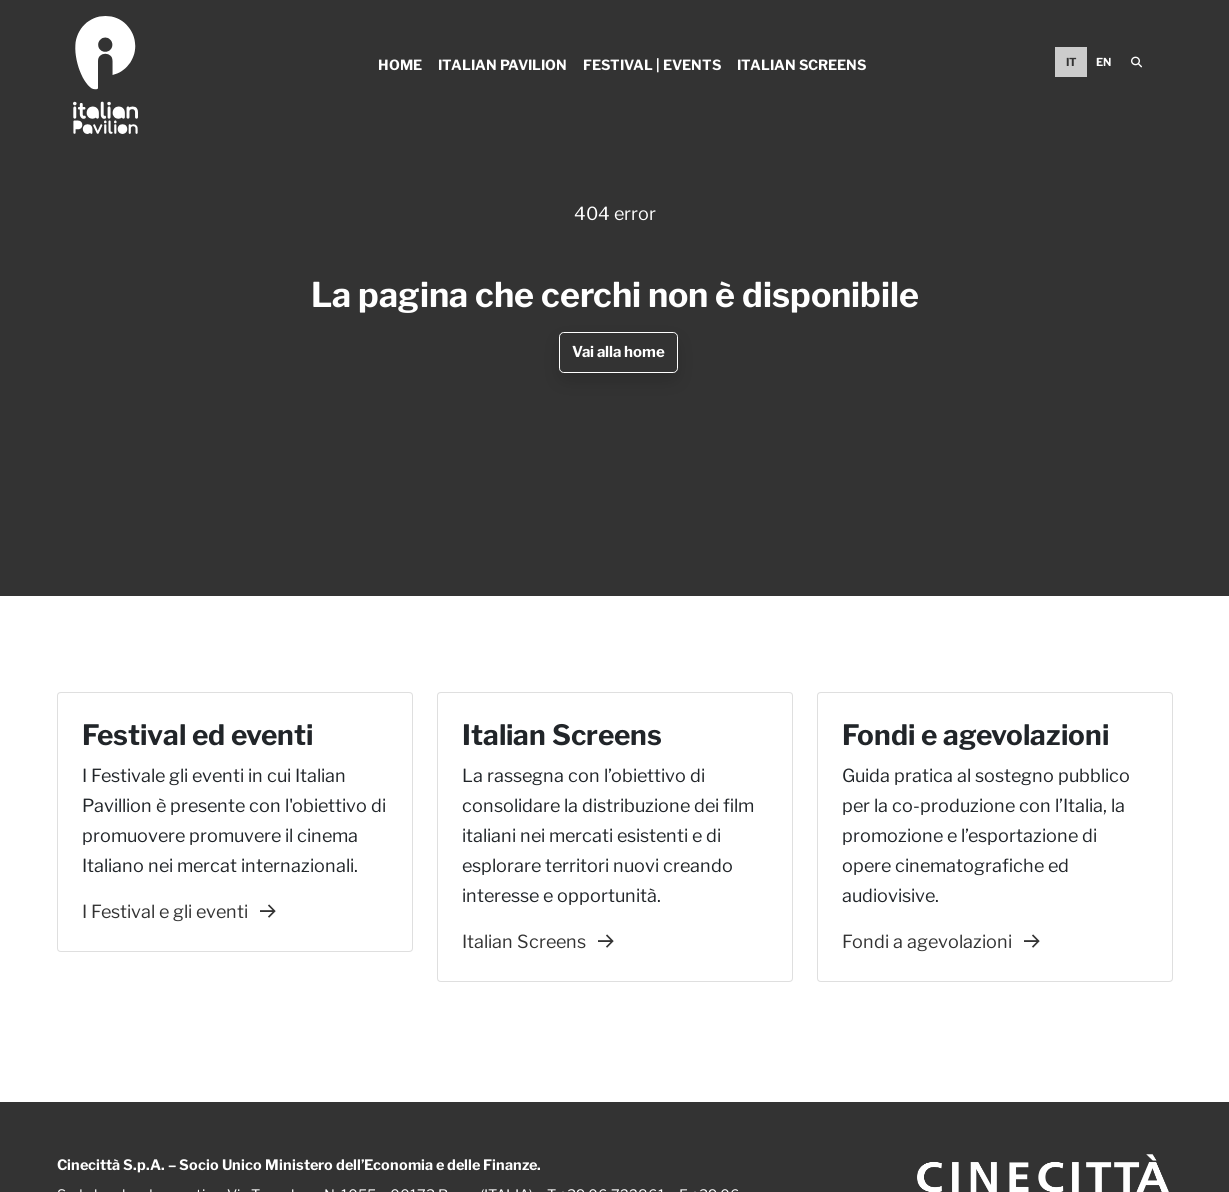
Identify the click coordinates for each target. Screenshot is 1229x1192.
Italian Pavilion (502, 64)
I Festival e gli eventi (179, 911)
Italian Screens (801, 64)
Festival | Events (652, 64)
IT (1071, 62)
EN (1103, 62)
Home (400, 64)
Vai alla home (618, 352)
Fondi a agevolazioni (941, 941)
